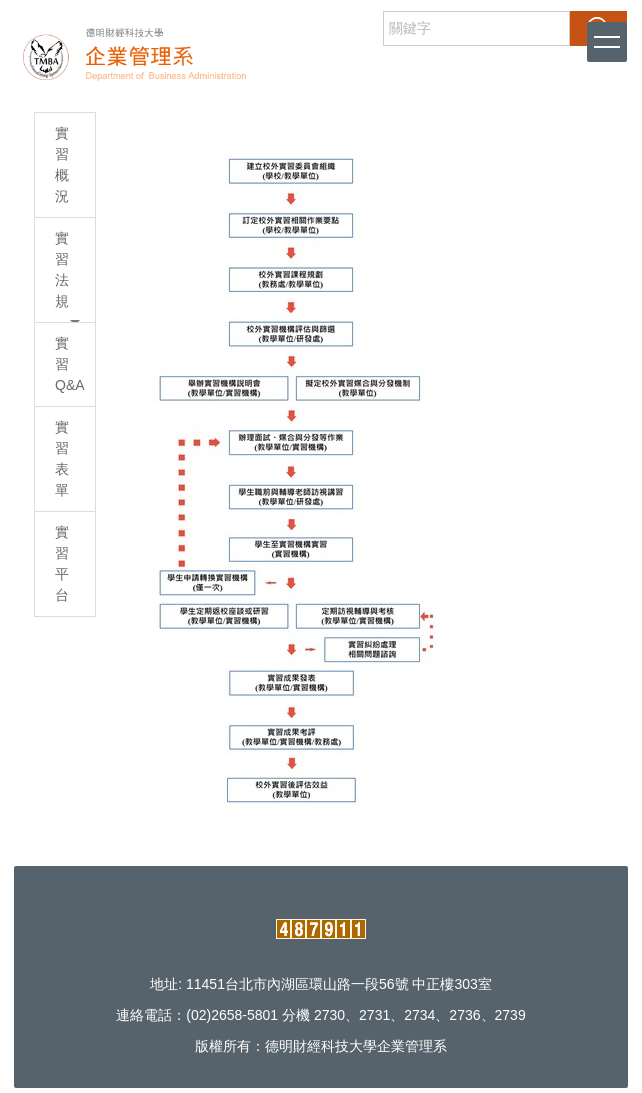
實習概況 (62, 164)
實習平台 (62, 563)
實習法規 (67, 276)
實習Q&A (70, 364)
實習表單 (62, 458)
